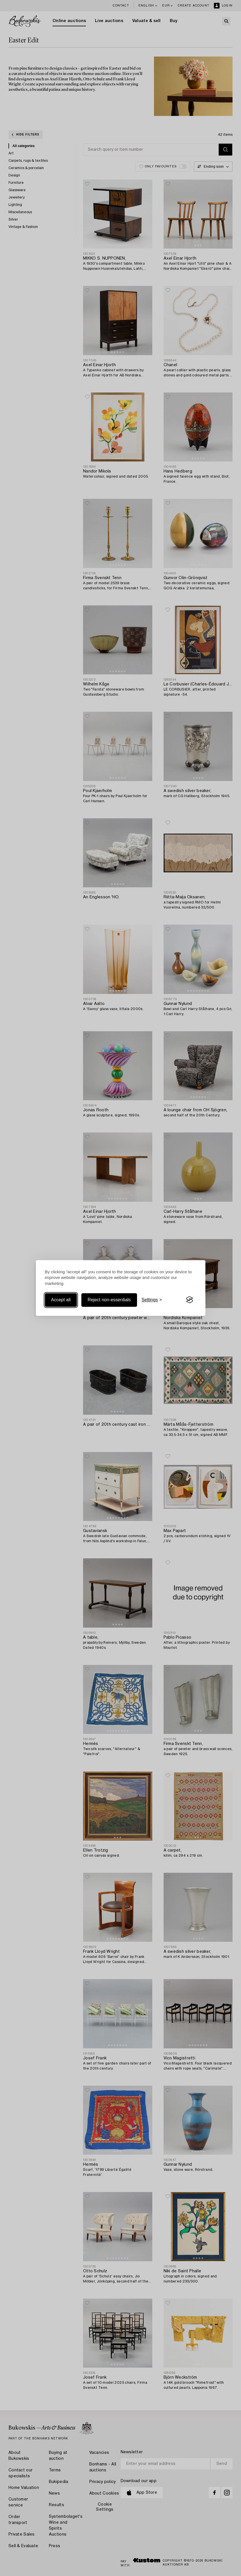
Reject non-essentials (109, 1299)
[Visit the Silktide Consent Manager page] (189, 1300)
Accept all (61, 1299)
